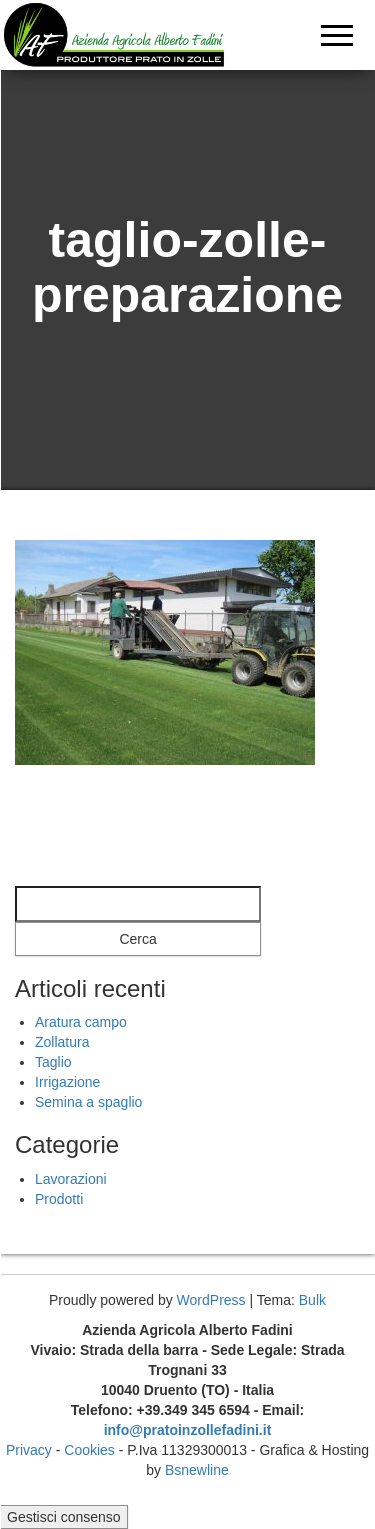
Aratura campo (81, 1022)
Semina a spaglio (88, 1102)
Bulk (312, 1300)
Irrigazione (67, 1082)
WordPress (211, 1300)
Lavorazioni (71, 1179)
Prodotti (59, 1199)
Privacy (29, 1450)
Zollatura (62, 1042)
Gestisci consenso (64, 1517)
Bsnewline (197, 1470)
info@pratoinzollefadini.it (188, 1430)
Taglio (53, 1062)
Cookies (89, 1450)
